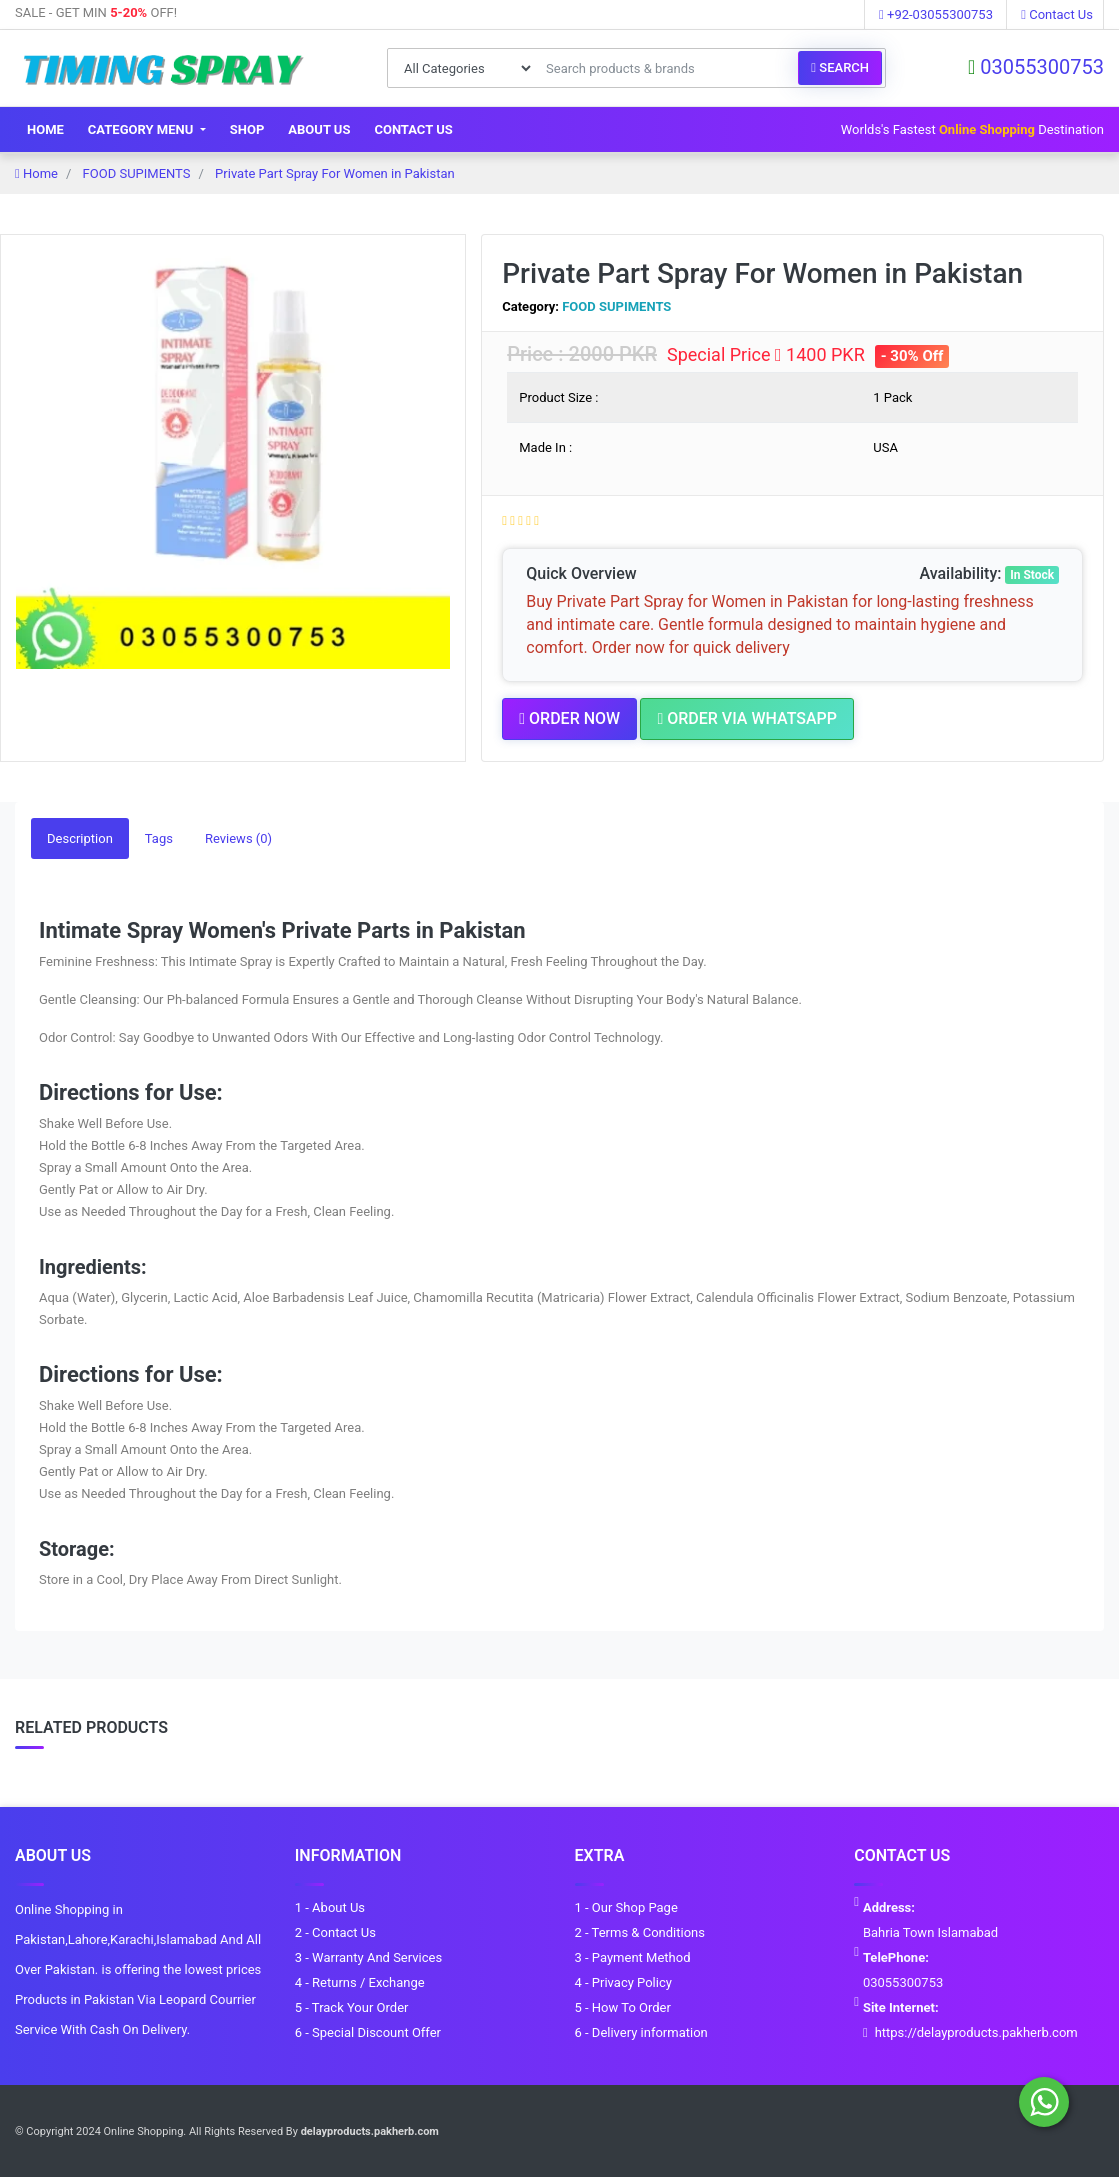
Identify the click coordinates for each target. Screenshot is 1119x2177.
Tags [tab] (159, 837)
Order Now (569, 718)
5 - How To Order (623, 2006)
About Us (319, 129)
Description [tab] (80, 837)
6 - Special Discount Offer (368, 2031)
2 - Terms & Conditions (640, 1931)
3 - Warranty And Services (368, 1956)
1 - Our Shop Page (626, 1906)
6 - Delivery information (641, 2031)
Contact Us (1057, 14)
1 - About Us (330, 1906)
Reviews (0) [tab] (238, 837)
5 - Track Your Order (352, 2006)
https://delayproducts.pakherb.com (976, 2031)
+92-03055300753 (936, 14)
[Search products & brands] (666, 68)
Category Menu (142, 129)
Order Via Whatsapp (747, 718)
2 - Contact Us (335, 1931)
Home (45, 129)
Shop (247, 129)
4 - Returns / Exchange (360, 1981)
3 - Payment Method (633, 1956)
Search (840, 67)
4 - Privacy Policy (623, 1981)
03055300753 (1036, 67)
